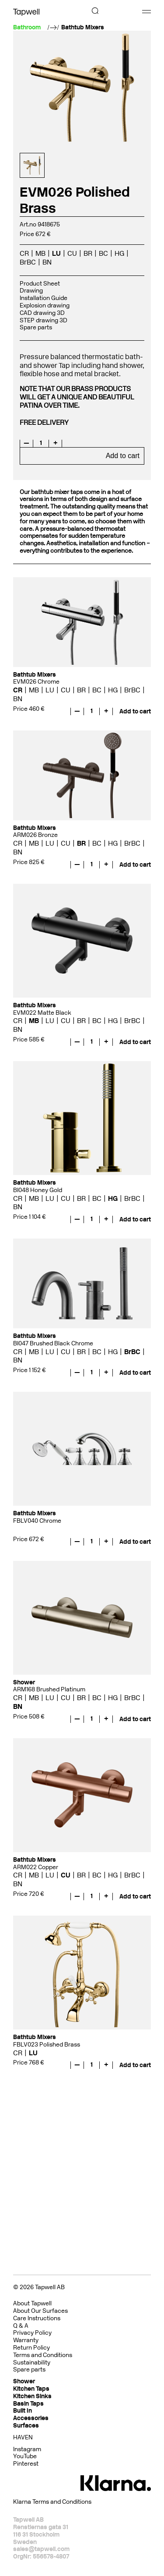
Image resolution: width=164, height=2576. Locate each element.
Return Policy (31, 2347)
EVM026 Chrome (36, 681)
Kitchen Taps (31, 2389)
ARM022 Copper (35, 1867)
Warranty (25, 2340)
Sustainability (31, 2362)
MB (40, 253)
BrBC (28, 262)
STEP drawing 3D (43, 320)
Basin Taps (28, 2403)
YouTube (25, 2456)
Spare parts (36, 327)
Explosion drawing (45, 305)
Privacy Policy (32, 2332)
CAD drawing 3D (42, 313)
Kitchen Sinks (32, 2396)
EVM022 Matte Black (42, 1012)
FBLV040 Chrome (37, 1520)
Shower (24, 2381)
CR (24, 253)
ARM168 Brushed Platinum (49, 1689)
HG (119, 253)
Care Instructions (36, 2318)
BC (103, 253)
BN (47, 262)
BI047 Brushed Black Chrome (53, 1343)
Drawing (31, 290)
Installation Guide (43, 298)
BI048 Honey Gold (37, 1190)
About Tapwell (32, 2303)
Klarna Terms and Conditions (52, 2501)
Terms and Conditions (42, 2355)
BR (88, 253)
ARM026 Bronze (35, 835)
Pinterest (25, 2463)
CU (72, 253)
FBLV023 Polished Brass (46, 2044)
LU (56, 253)
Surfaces (26, 2425)
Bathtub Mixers (82, 28)
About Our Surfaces (40, 2311)
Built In (22, 2410)
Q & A (20, 2325)
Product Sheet (40, 283)
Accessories (31, 2418)
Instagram (27, 2449)
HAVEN (23, 2437)
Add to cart (123, 455)
